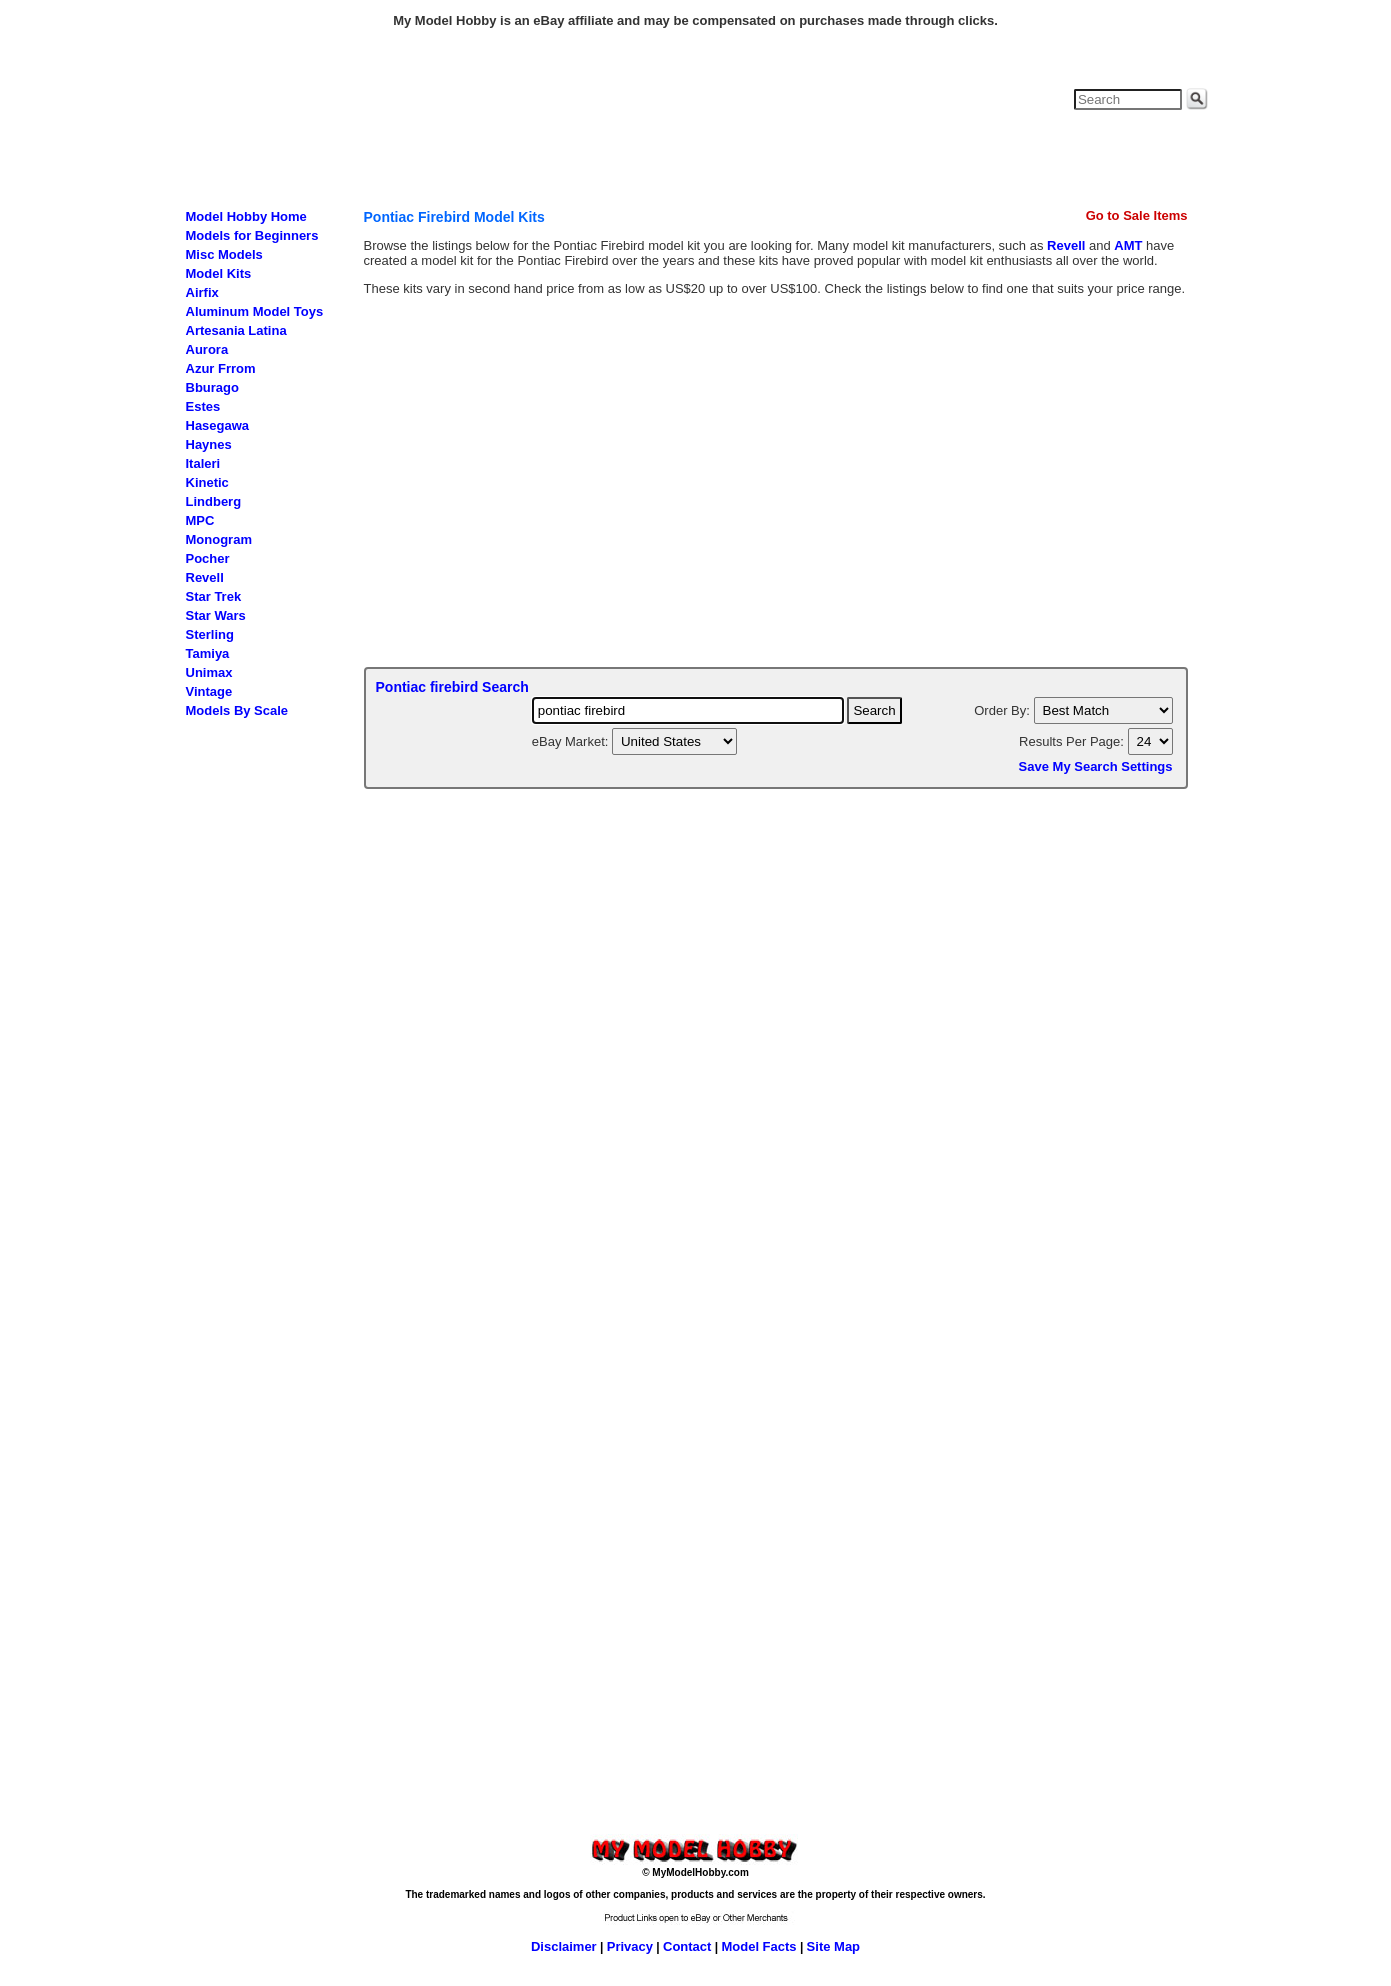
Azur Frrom (221, 368)
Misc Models (224, 254)
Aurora (207, 349)
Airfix (202, 292)
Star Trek (214, 596)
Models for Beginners (252, 235)
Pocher (208, 558)
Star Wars (216, 615)
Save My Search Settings (1096, 766)
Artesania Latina (236, 330)
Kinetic (207, 482)
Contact (687, 1946)
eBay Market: (572, 741)
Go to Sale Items (1137, 215)
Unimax (209, 672)
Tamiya (208, 653)
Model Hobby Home (246, 216)
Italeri (203, 463)
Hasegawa (218, 425)
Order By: (1003, 710)
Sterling (210, 634)
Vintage (209, 691)
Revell (205, 577)
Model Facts (758, 1946)
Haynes (209, 444)
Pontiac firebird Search (452, 687)
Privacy (630, 1946)
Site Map (833, 1946)
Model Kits (219, 273)
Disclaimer (564, 1946)
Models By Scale (237, 710)
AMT (1128, 245)
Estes (203, 406)
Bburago (212, 387)
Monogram (219, 539)
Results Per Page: (1073, 741)
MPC (200, 520)
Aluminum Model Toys (255, 311)
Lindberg (214, 501)
